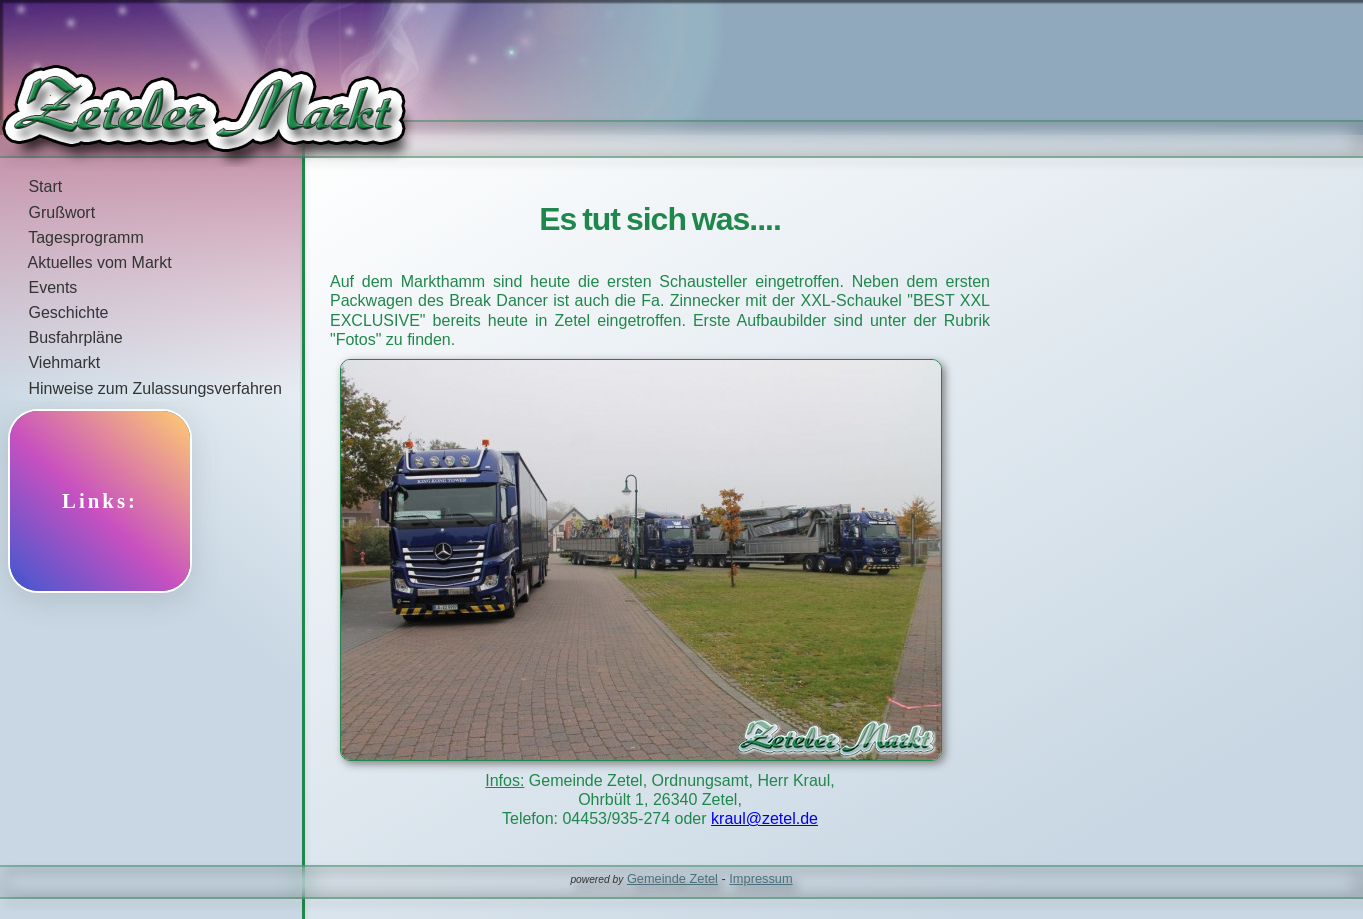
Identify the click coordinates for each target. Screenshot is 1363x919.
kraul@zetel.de (764, 818)
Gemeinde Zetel (672, 878)
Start (31, 186)
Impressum (760, 878)
